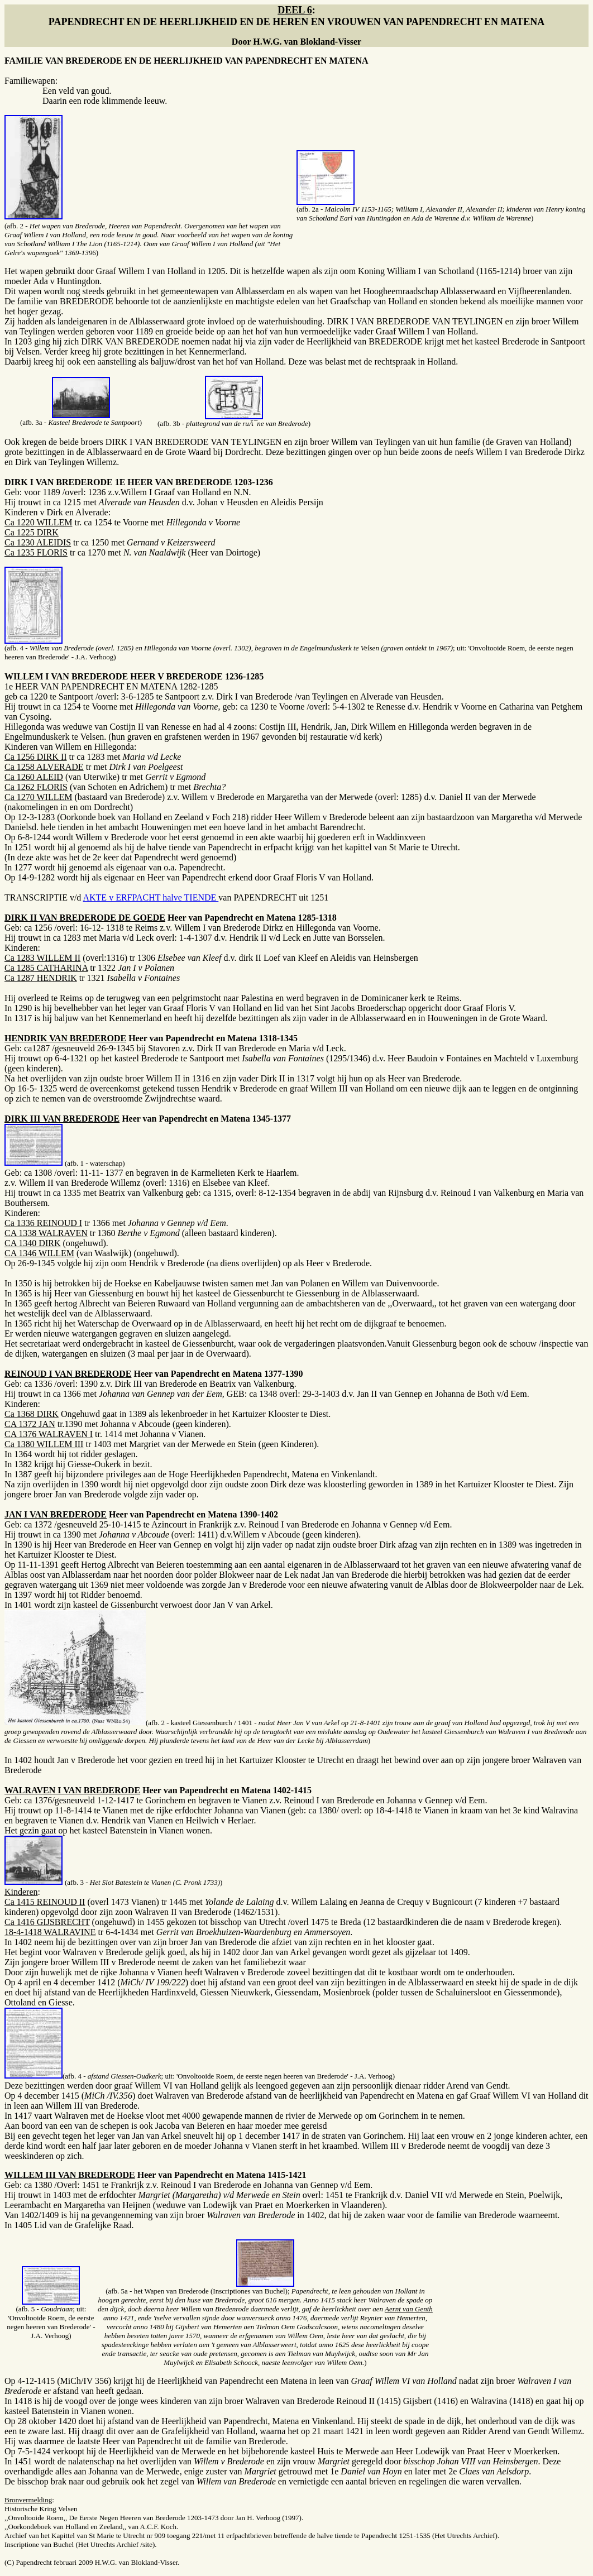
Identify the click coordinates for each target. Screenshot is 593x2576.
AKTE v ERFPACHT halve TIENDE (150, 897)
